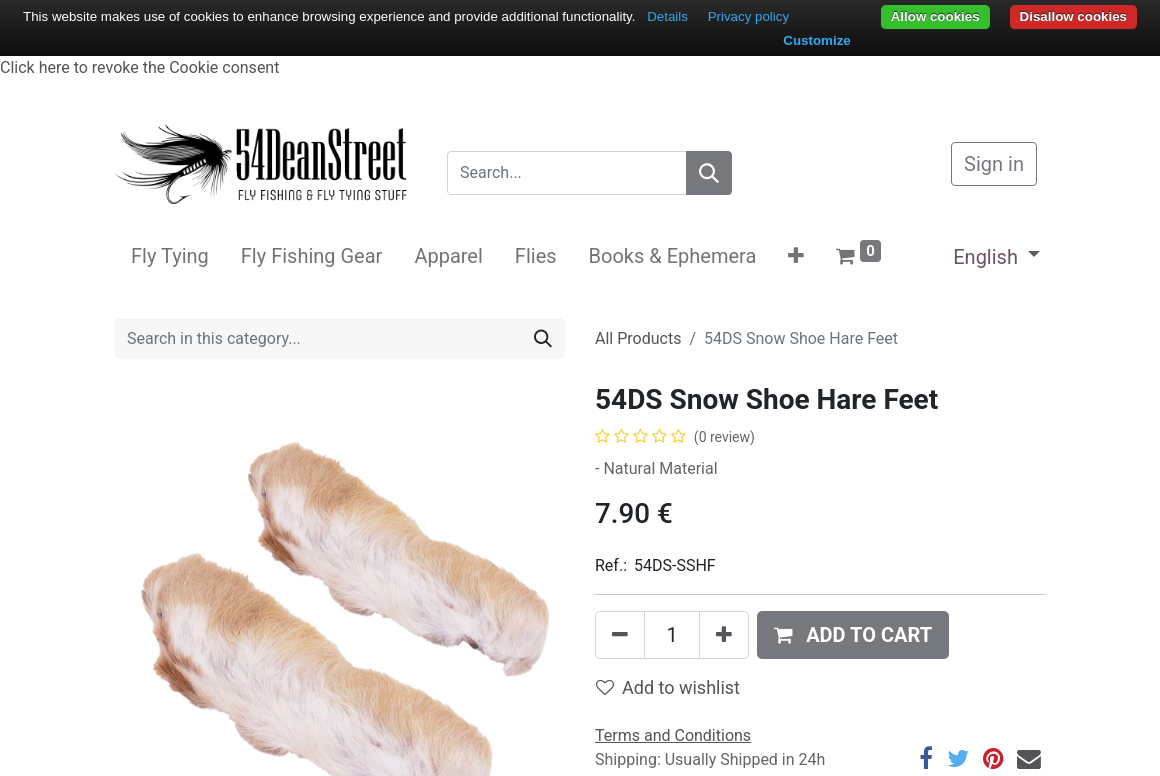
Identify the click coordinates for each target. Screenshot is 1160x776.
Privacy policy (748, 16)
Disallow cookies (1073, 16)
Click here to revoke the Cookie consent (139, 67)
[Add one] (724, 635)
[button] (796, 256)
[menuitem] (170, 256)
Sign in (994, 164)
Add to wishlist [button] (668, 687)
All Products (638, 338)
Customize (816, 40)
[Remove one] (620, 635)
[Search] (709, 173)
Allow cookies (935, 16)
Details (667, 16)
